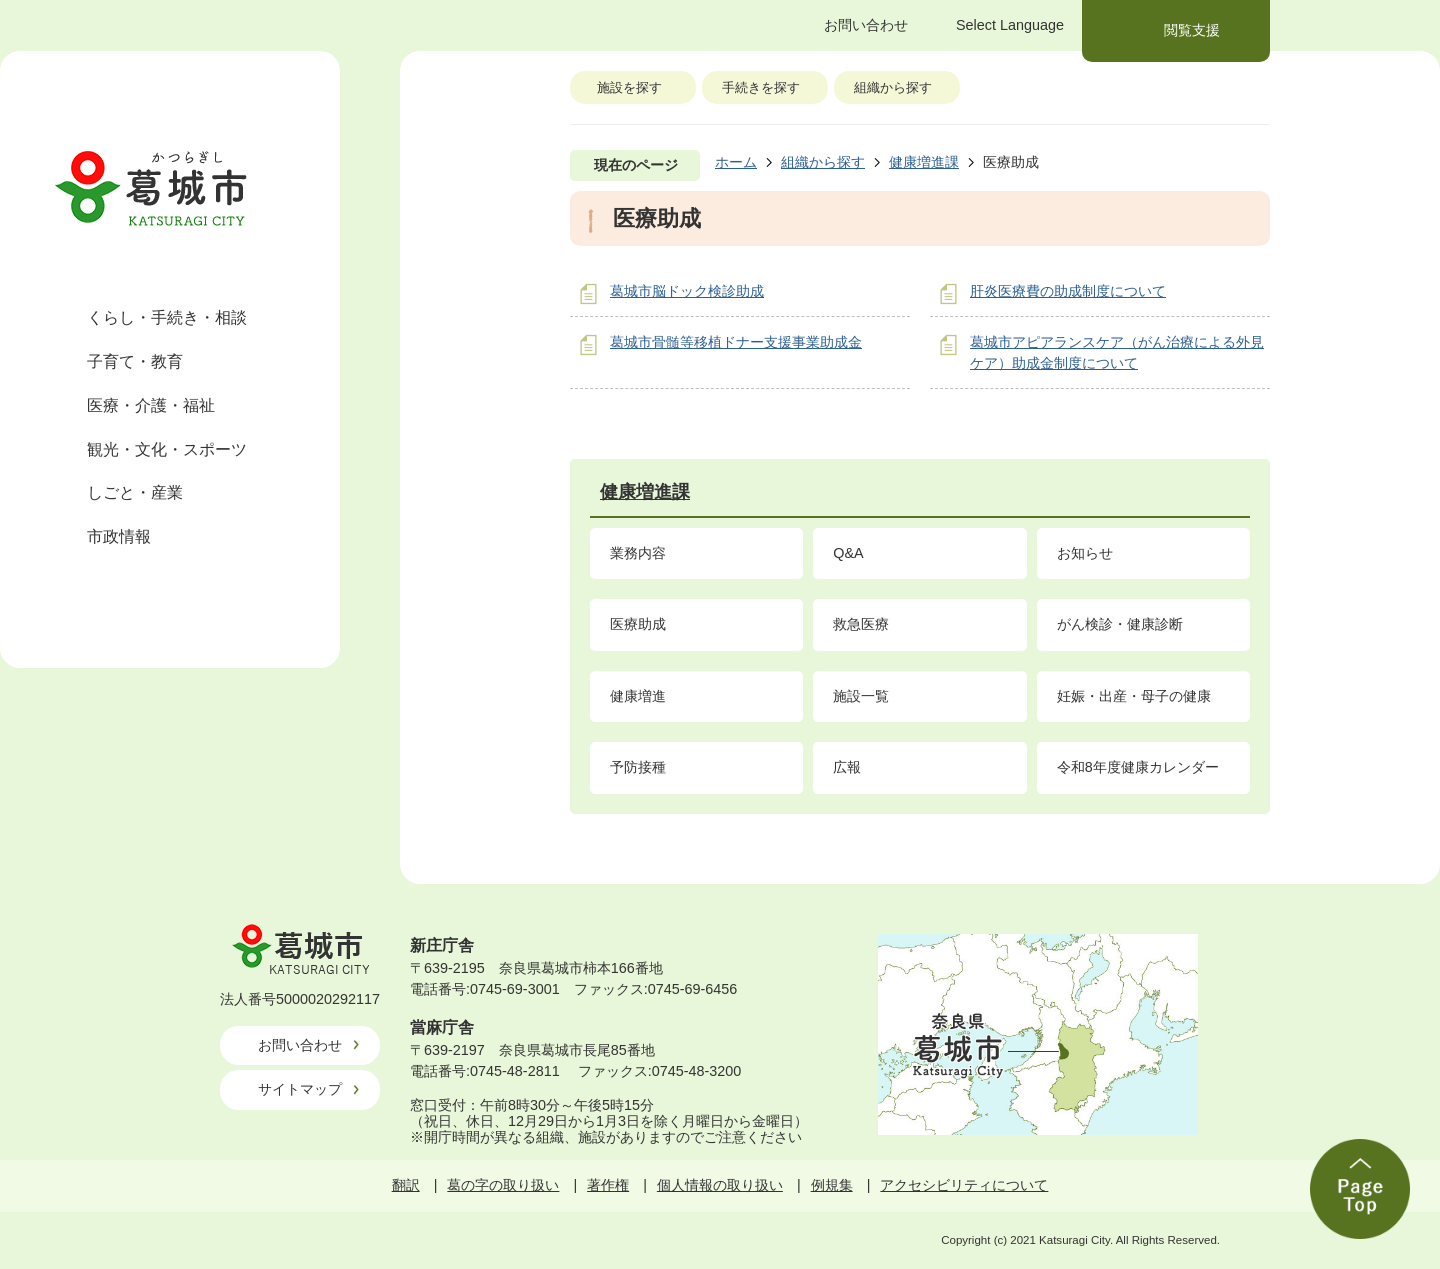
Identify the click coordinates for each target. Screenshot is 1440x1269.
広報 (847, 767)
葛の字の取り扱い (503, 1185)
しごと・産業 (135, 492)
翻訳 (406, 1185)
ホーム (736, 162)
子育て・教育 (135, 361)
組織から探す (893, 87)
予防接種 (638, 767)
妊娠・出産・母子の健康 (1134, 696)
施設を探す (629, 87)
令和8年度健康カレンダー (1138, 767)
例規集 (832, 1185)
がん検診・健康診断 (1120, 624)
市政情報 (119, 536)
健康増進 (638, 696)
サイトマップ (300, 1089)
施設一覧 (861, 696)
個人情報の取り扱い (720, 1185)
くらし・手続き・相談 (167, 317)
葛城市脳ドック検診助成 (687, 291)
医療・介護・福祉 (151, 405)
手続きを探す (761, 87)
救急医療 (861, 624)
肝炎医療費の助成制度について (1068, 291)
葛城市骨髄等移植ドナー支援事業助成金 (736, 342)
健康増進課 (924, 162)
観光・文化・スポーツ (167, 449)
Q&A (848, 553)
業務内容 (638, 553)
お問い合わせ (300, 1045)
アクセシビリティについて (964, 1185)
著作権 (608, 1185)
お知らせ (1085, 553)
